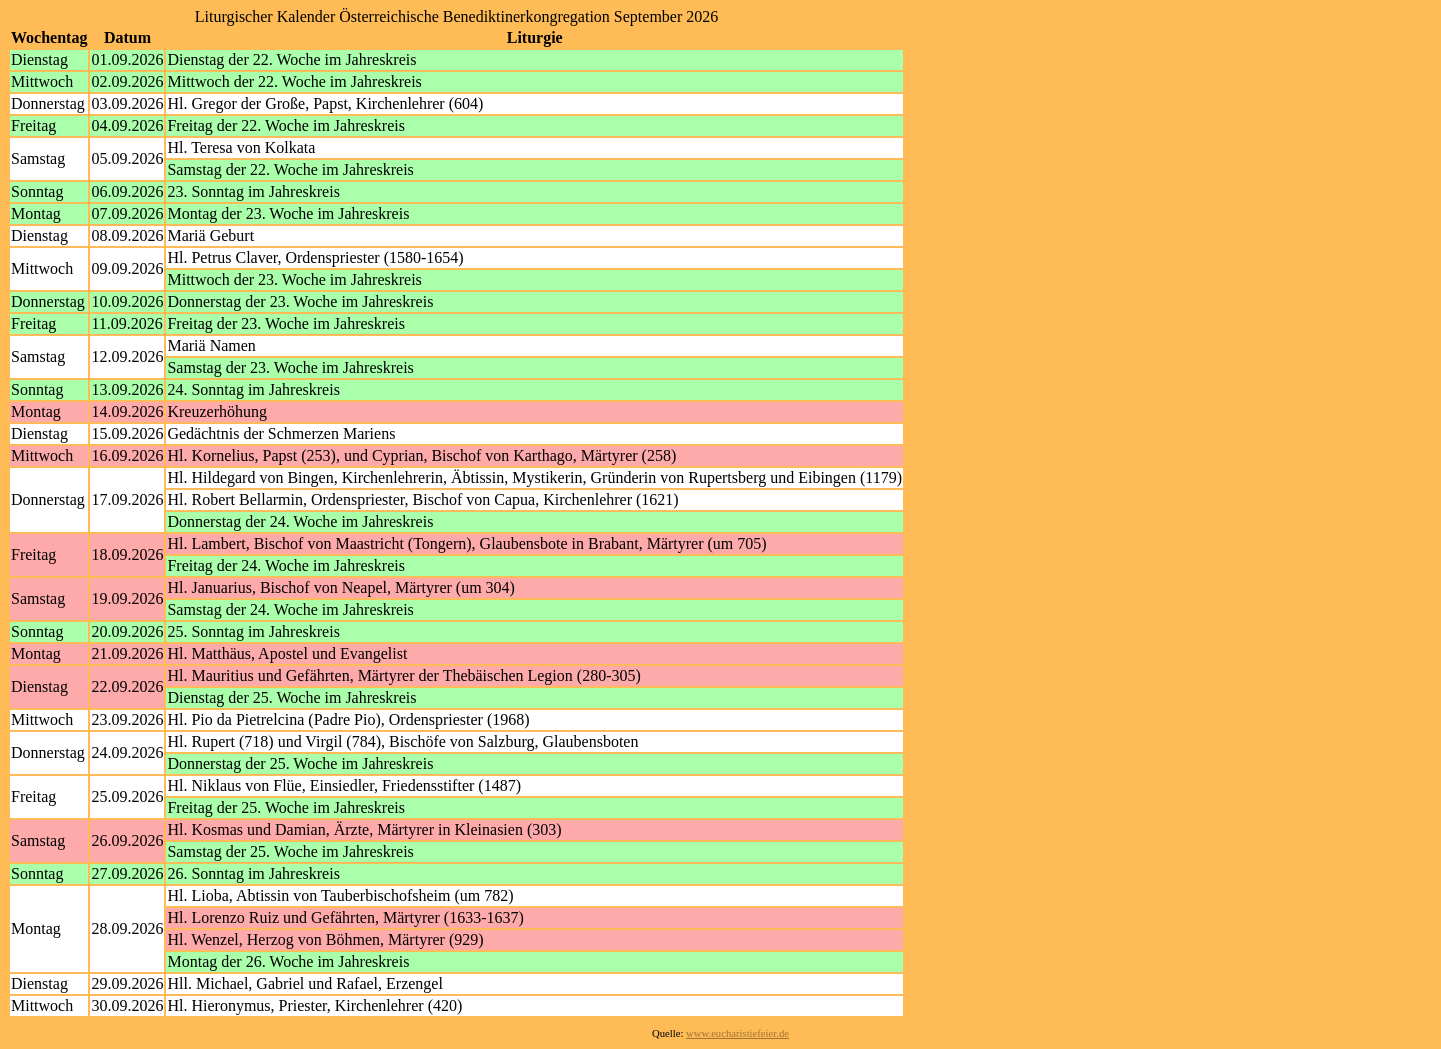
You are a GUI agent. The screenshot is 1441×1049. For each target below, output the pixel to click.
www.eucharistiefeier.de (737, 1033)
